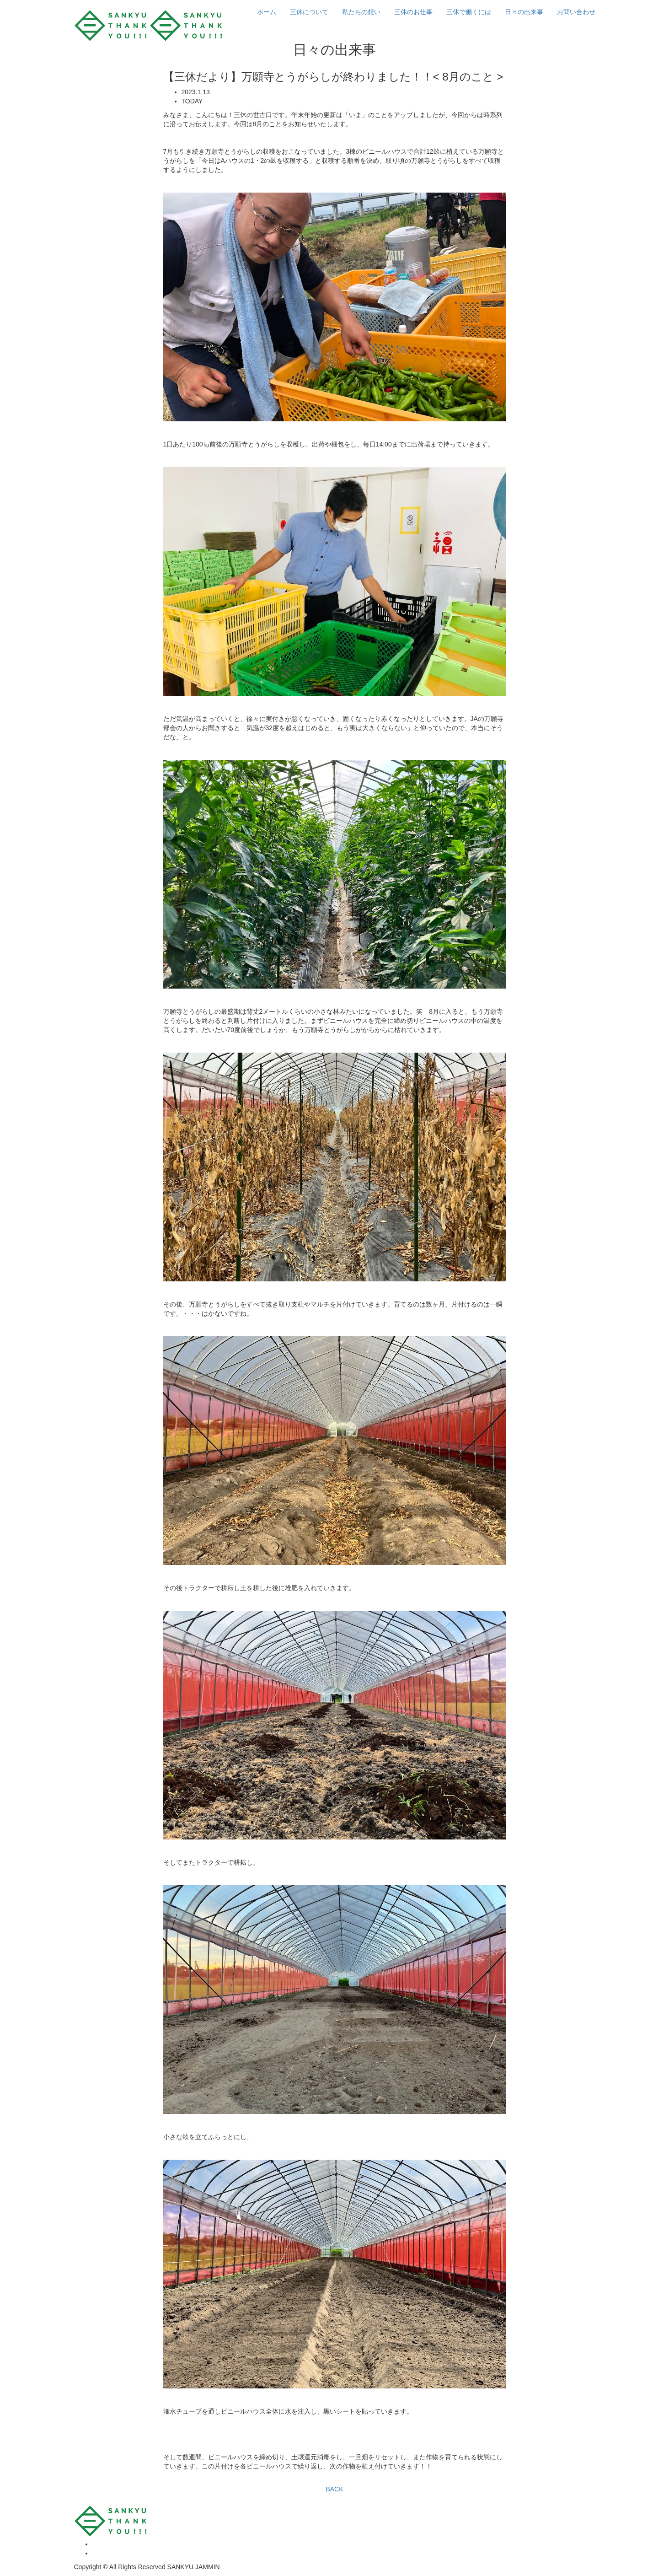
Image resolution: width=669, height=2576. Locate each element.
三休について (309, 12)
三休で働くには (468, 12)
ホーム (266, 12)
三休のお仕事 (413, 12)
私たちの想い (361, 12)
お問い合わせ (576, 12)
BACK (334, 2489)
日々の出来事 (524, 12)
